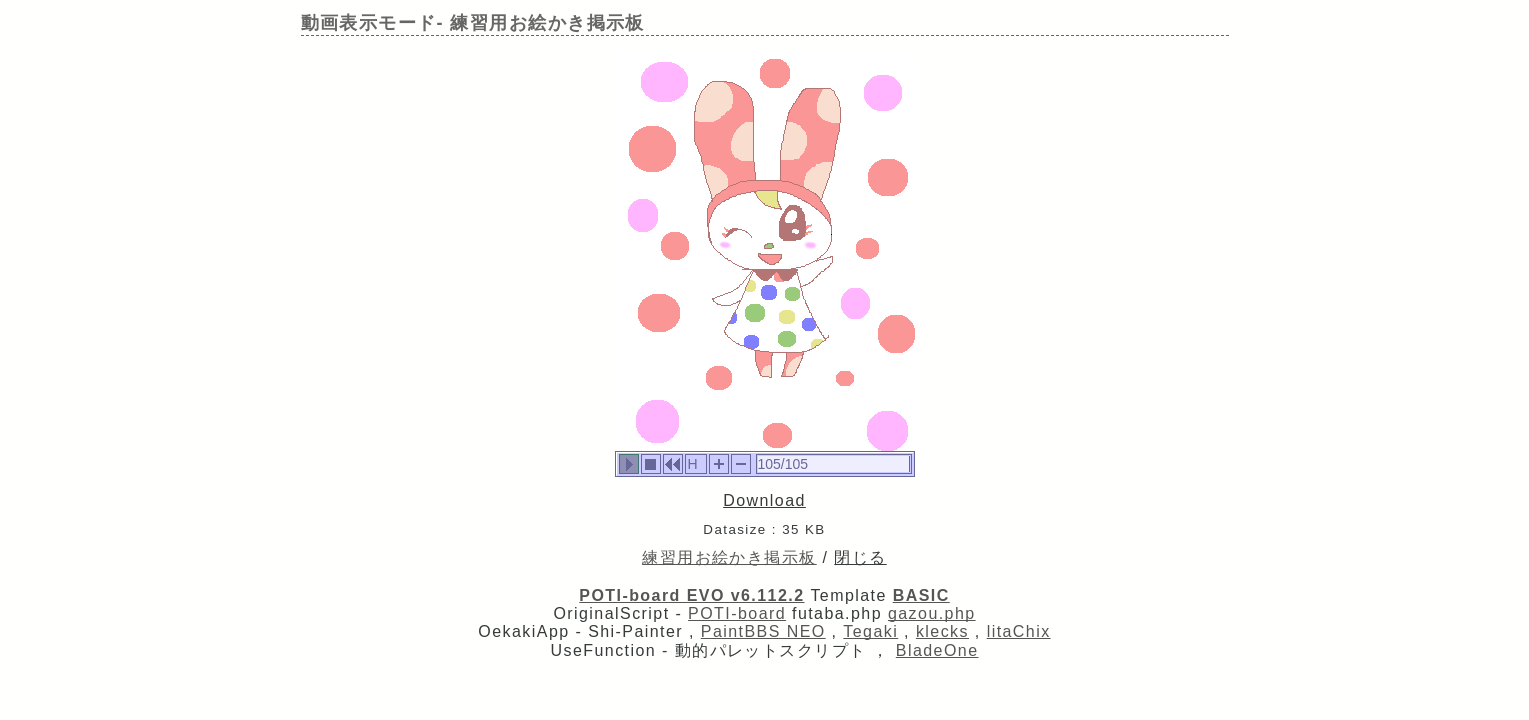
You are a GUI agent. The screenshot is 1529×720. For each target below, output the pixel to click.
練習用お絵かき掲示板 (729, 557)
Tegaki (870, 631)
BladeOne (937, 650)
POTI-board (737, 613)
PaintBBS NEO (763, 631)
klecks (942, 631)
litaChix (1019, 631)
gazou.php (932, 613)
